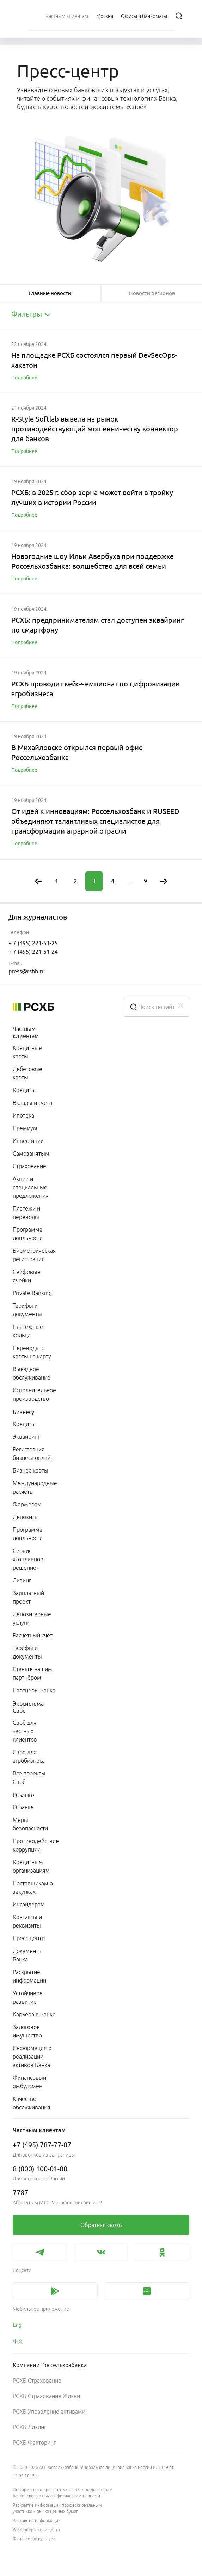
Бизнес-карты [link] (30, 1470)
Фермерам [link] (27, 1504)
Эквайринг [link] (26, 1436)
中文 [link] (18, 2341)
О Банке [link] (23, 1807)
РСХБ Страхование (37, 2380)
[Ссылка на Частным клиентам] (66, 15)
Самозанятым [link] (31, 1153)
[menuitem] (66, 16)
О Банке (23, 1795)
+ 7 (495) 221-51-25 (33, 943)
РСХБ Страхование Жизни (46, 2396)
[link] (101, 2225)
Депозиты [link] (26, 1517)
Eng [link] (17, 2325)
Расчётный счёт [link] (33, 1635)
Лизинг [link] (22, 1580)
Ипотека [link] (23, 1115)
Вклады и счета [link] (32, 1103)
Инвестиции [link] (28, 1141)
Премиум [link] (25, 1128)
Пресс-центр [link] (29, 1938)
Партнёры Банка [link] (34, 1690)
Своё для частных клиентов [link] (25, 1731)
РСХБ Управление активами (49, 2411)
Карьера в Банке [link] (34, 2014)
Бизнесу (23, 1412)
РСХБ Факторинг (34, 2442)
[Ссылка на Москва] (105, 15)
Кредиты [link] (24, 1090)
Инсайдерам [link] (29, 1904)
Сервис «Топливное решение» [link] (28, 1559)
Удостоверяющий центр (36, 2529)
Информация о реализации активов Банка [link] (32, 2056)
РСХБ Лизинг (29, 2427)
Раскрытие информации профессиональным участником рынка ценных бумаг (57, 2508)
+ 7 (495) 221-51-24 (33, 951)
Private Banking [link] (32, 1293)
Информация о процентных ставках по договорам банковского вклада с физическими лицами (62, 2492)
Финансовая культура (34, 2539)
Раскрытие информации (37, 2520)
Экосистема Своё (28, 1707)
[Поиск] (179, 16)
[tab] (50, 293)
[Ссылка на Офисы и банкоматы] (144, 15)
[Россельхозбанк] (62, 1007)
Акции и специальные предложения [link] (31, 1187)
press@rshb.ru (26, 971)
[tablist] (50, 293)
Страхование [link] (29, 1166)
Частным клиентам (26, 1032)
